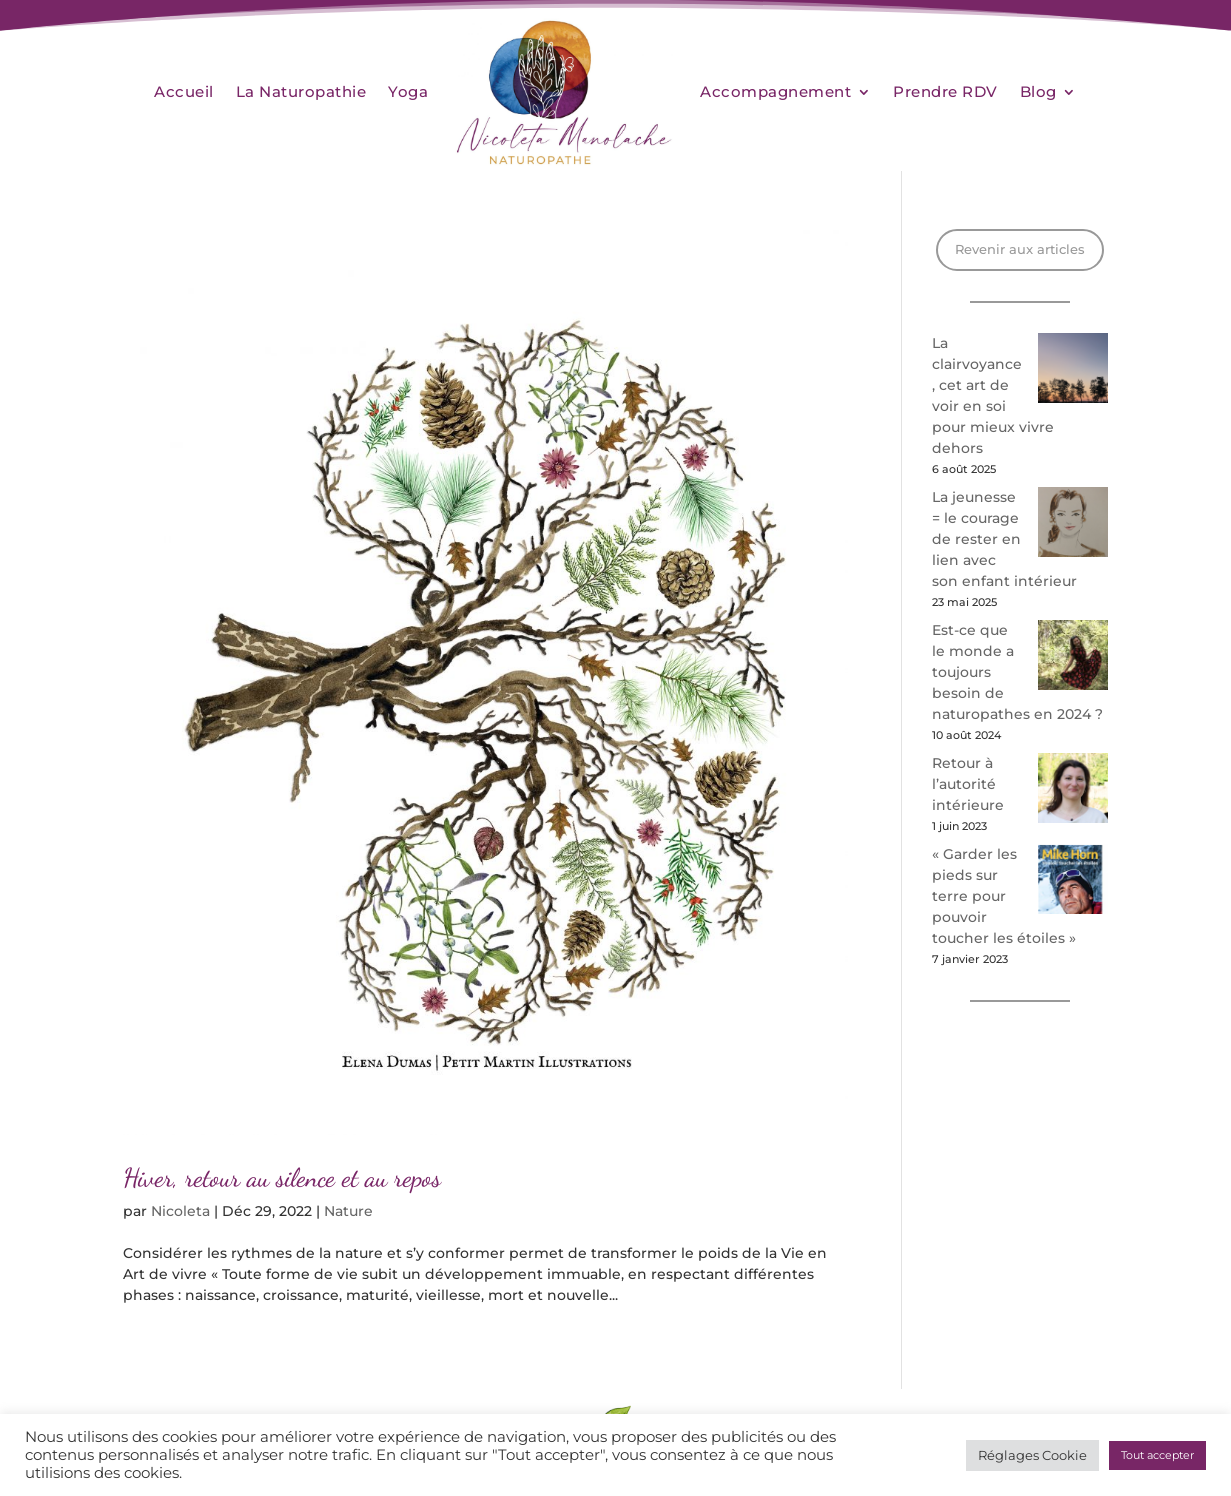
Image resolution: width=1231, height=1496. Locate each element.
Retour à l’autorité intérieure (968, 784)
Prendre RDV (945, 91)
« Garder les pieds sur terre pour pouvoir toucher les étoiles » (1004, 896)
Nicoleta (180, 1211)
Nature (348, 1211)
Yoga (408, 91)
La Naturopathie (301, 91)
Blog (1038, 91)
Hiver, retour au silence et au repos (282, 1177)
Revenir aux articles (1020, 249)
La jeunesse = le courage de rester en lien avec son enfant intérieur (1004, 539)
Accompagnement (775, 91)
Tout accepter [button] (1157, 1455)
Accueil (184, 91)
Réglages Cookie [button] (1032, 1455)
